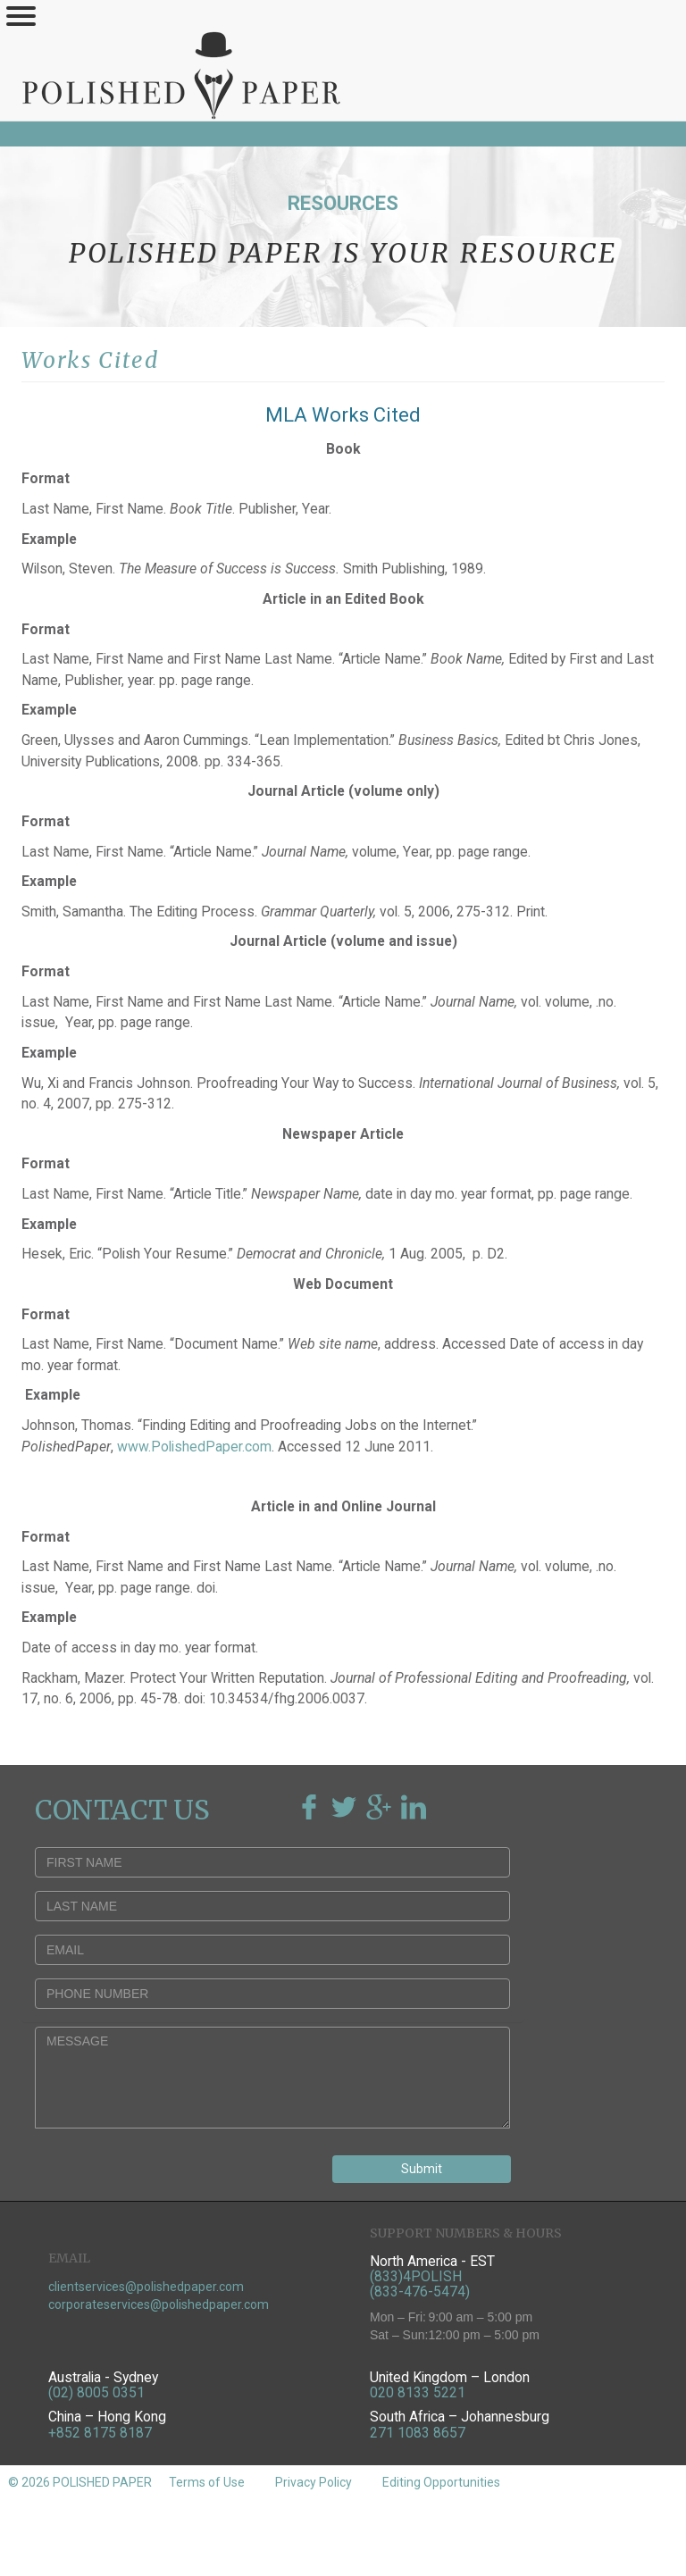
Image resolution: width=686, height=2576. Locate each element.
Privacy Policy (313, 2482)
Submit (421, 2169)
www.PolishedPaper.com (194, 1446)
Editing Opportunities (441, 2482)
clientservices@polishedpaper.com (146, 2286)
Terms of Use (207, 2482)
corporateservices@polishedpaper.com (158, 2304)
